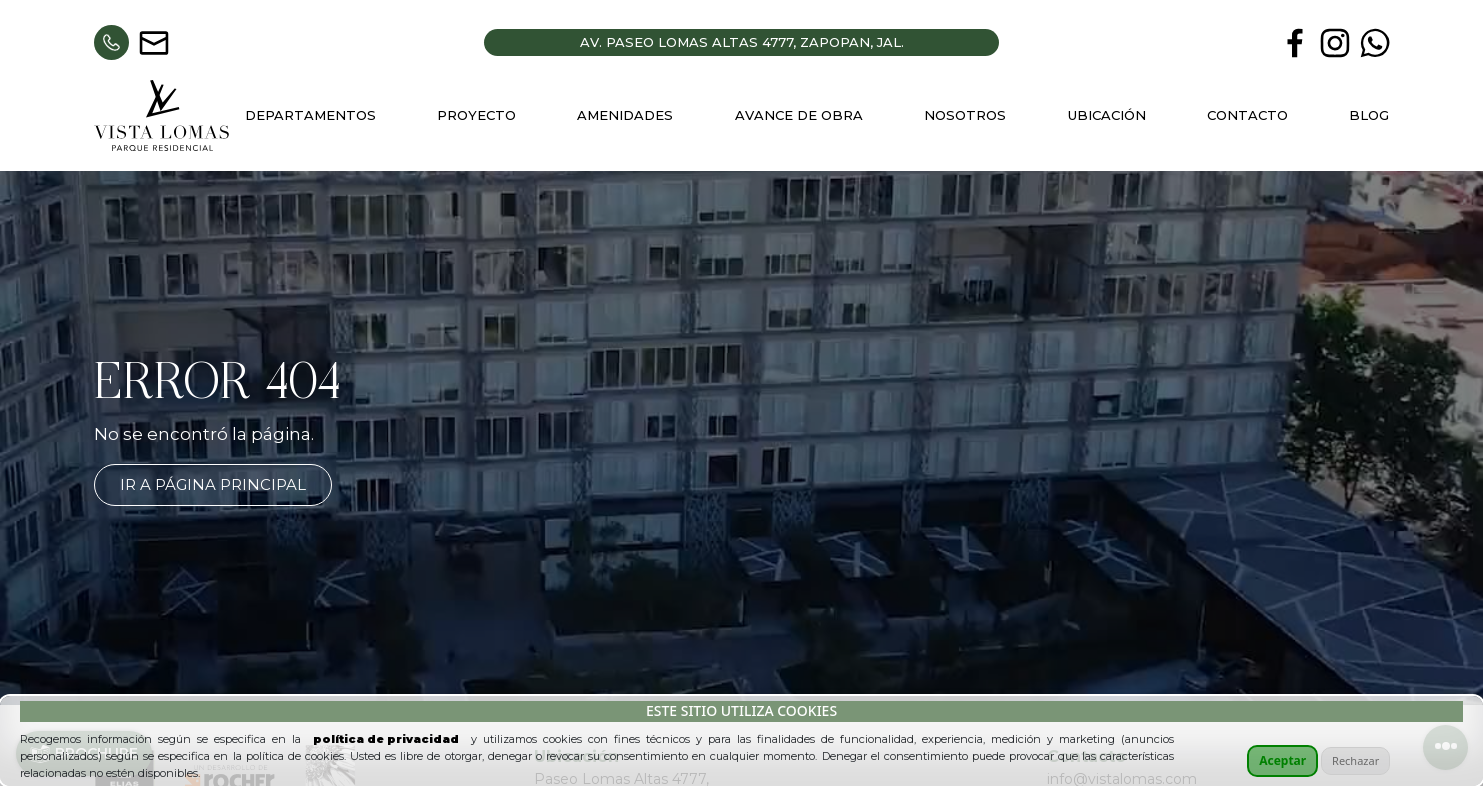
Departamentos (310, 115)
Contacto (1247, 115)
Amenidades (625, 115)
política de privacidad (386, 739)
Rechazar (1355, 760)
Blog (1369, 115)
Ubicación (1107, 115)
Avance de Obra (799, 115)
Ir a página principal (213, 484)
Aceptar (1282, 760)
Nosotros (965, 115)
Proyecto (476, 115)
